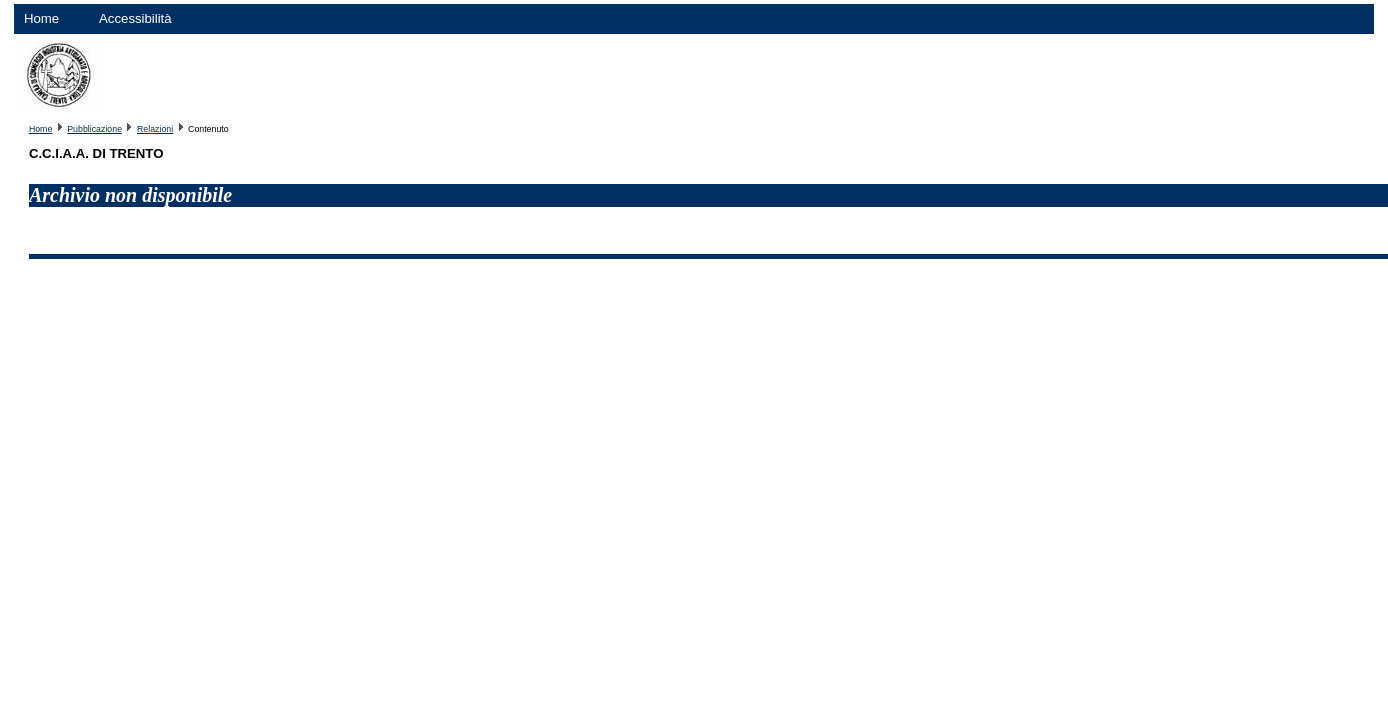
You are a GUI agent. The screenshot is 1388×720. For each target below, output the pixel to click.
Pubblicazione (94, 129)
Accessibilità (135, 18)
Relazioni (155, 129)
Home (41, 18)
